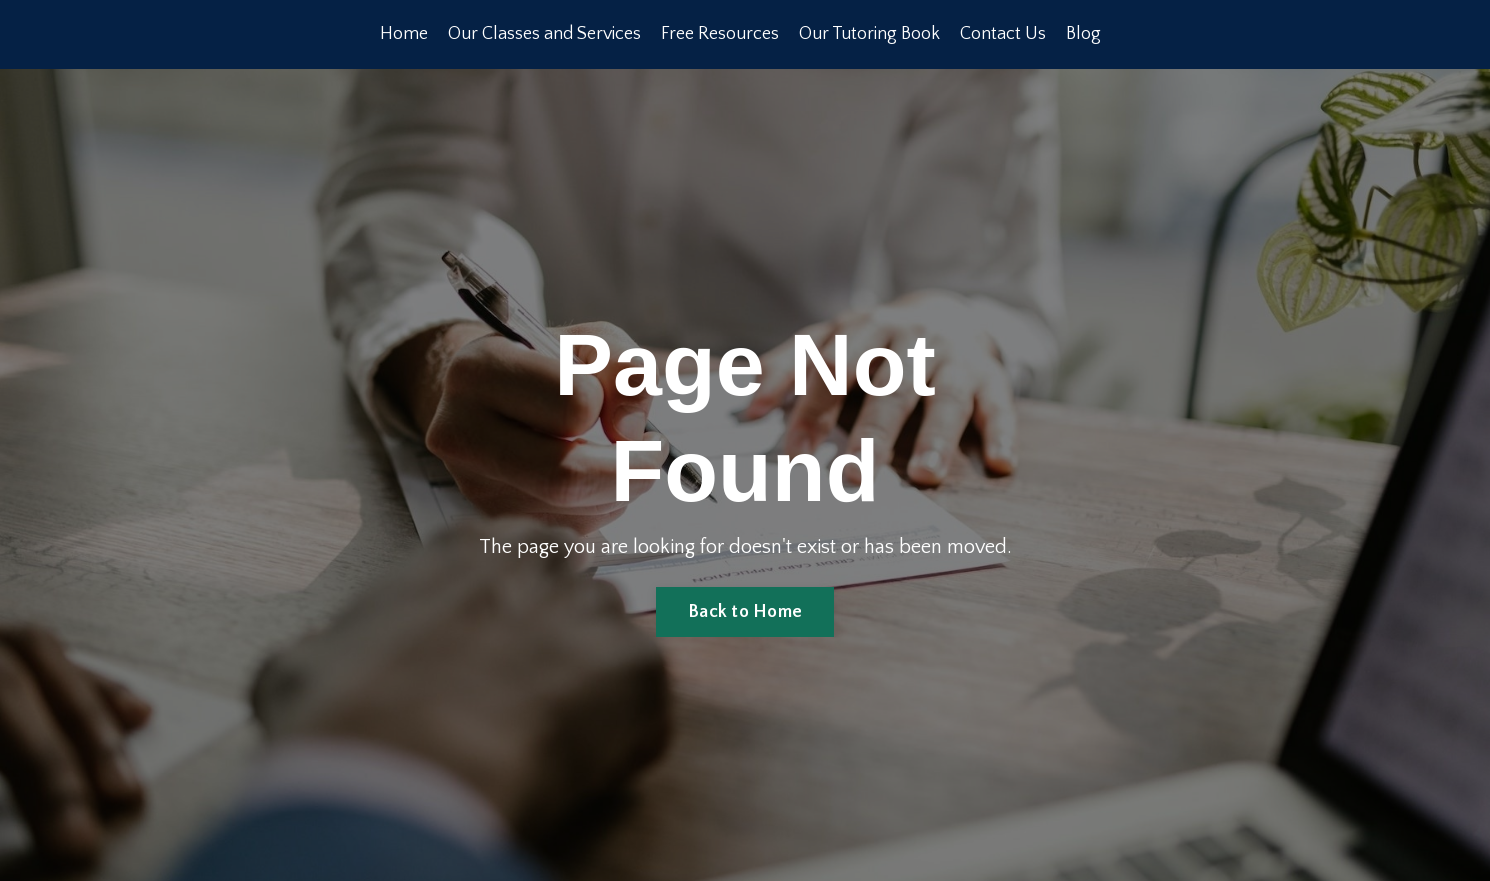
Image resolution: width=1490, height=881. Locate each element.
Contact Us (1003, 34)
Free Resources (720, 34)
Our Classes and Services (544, 34)
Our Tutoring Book (869, 34)
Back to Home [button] (745, 612)
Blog (1083, 34)
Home (404, 34)
